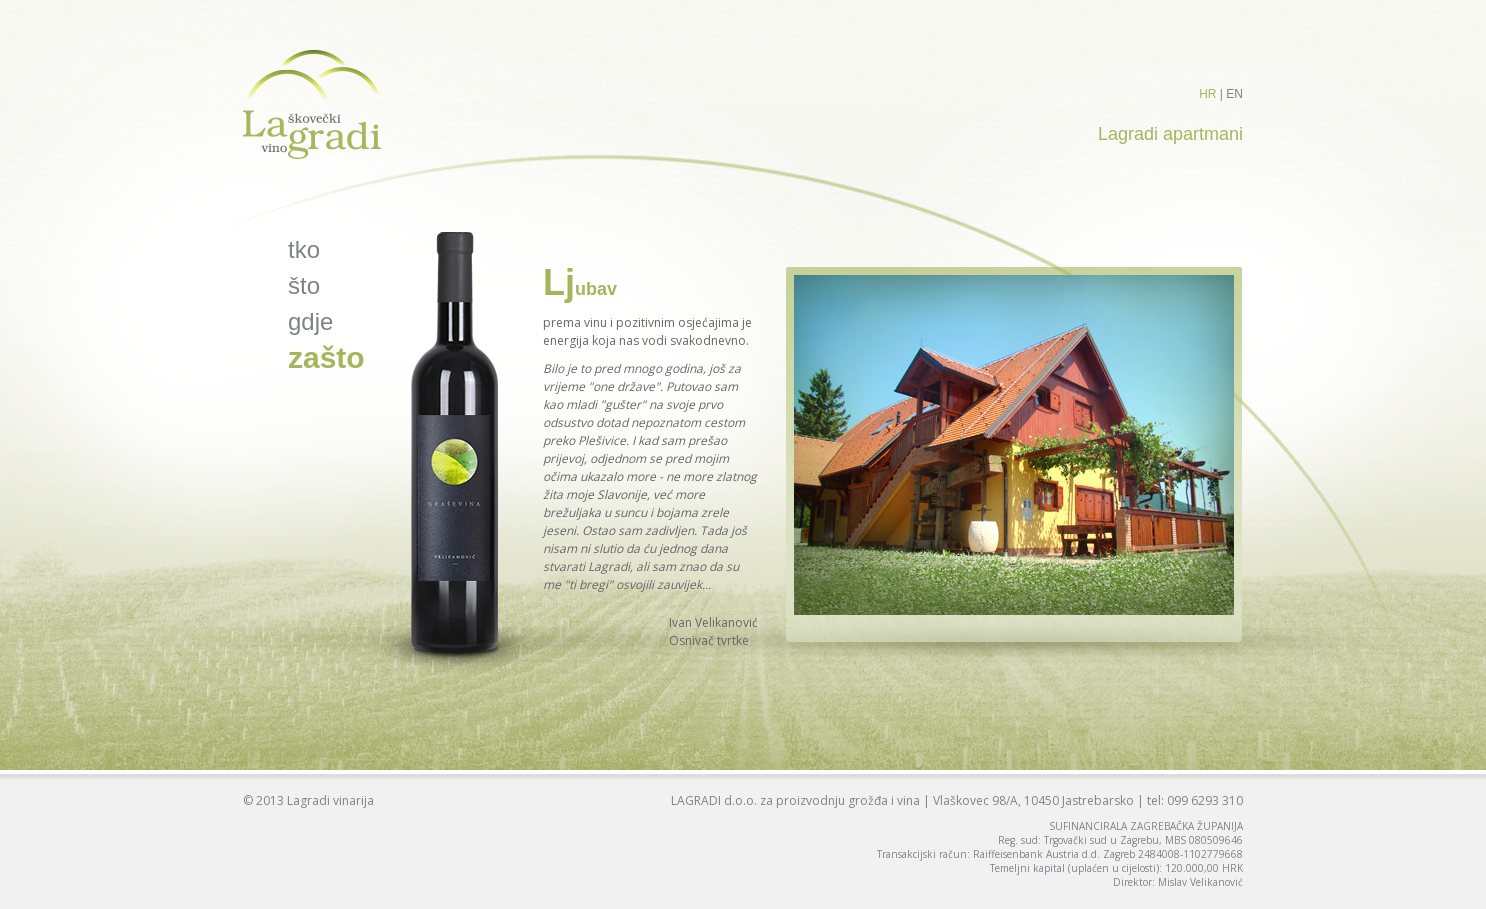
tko (304, 249)
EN (1234, 94)
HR (1207, 94)
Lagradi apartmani (1170, 134)
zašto (326, 357)
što (304, 285)
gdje (310, 321)
